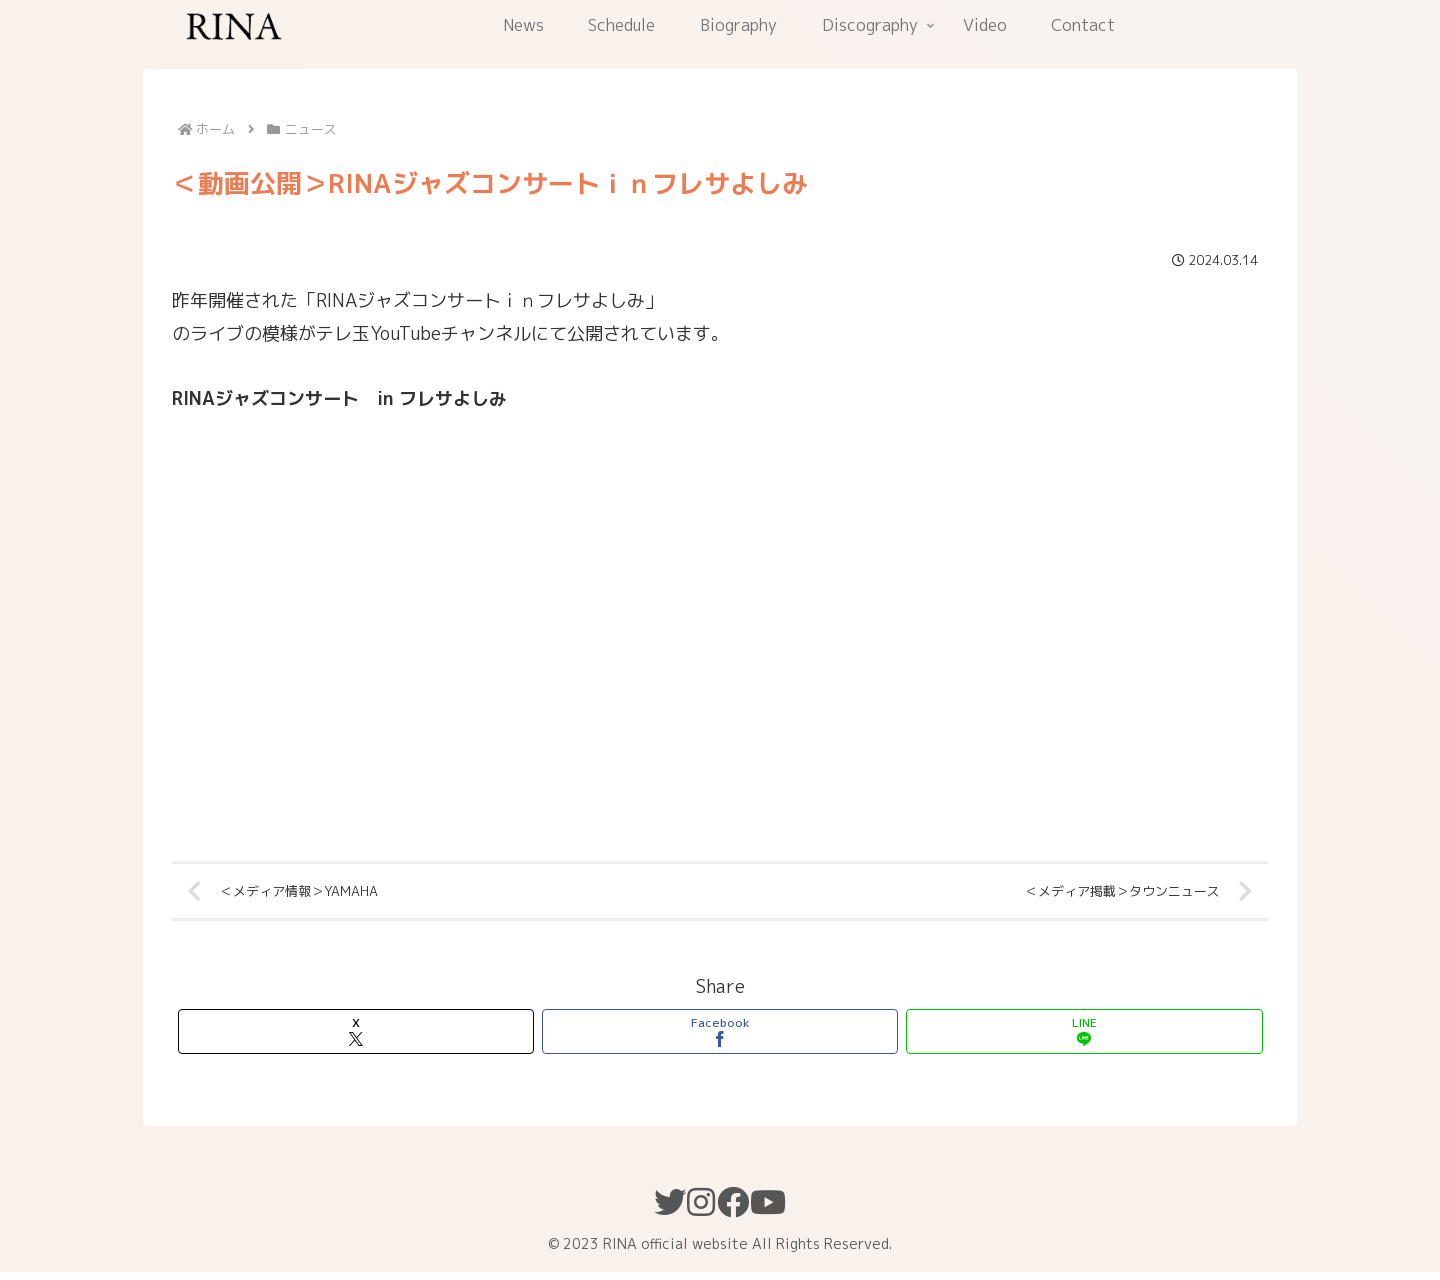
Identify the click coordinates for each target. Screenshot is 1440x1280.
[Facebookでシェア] (720, 1039)
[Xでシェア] (356, 1039)
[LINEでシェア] (1084, 1039)
